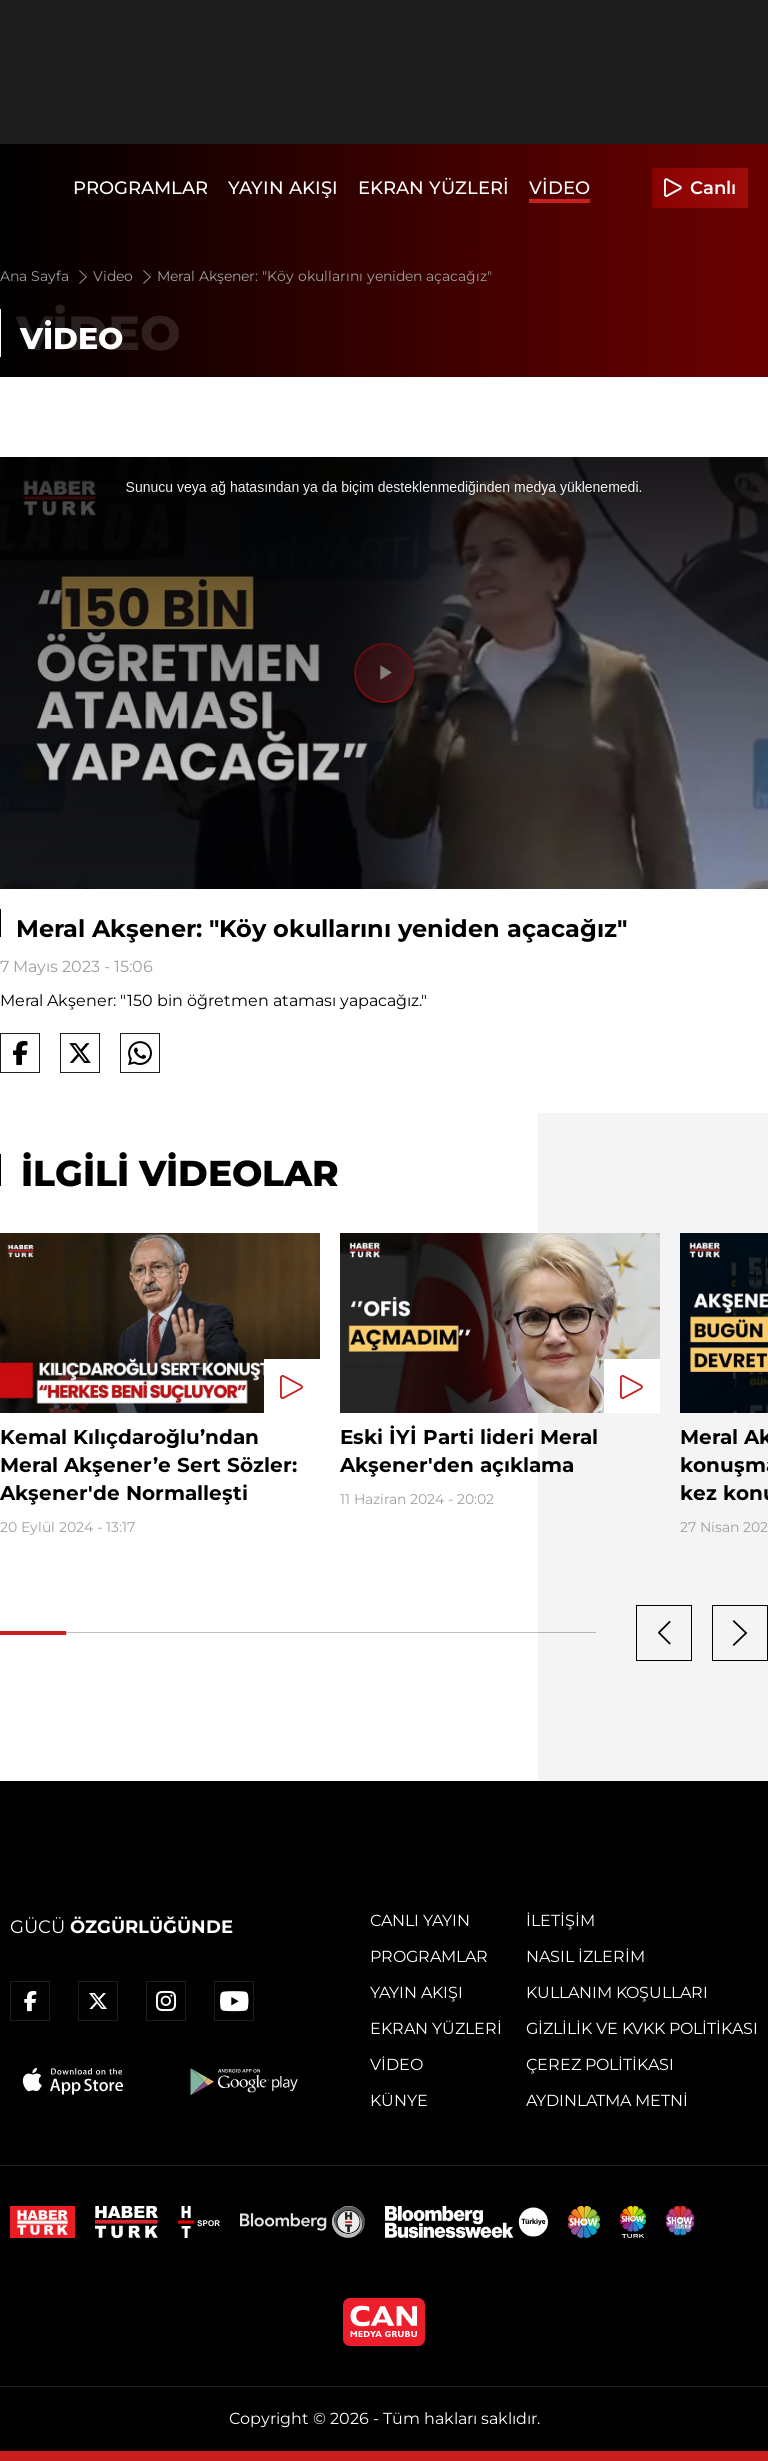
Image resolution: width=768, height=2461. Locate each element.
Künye (399, 2100)
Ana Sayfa (45, 276)
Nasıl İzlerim (585, 1956)
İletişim (560, 1920)
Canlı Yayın (420, 1920)
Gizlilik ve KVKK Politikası (642, 2028)
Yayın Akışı (283, 188)
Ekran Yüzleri (433, 188)
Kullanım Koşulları (617, 1992)
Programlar (140, 188)
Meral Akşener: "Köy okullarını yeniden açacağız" (324, 276)
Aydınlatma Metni (607, 2100)
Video (559, 188)
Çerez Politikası (600, 2064)
